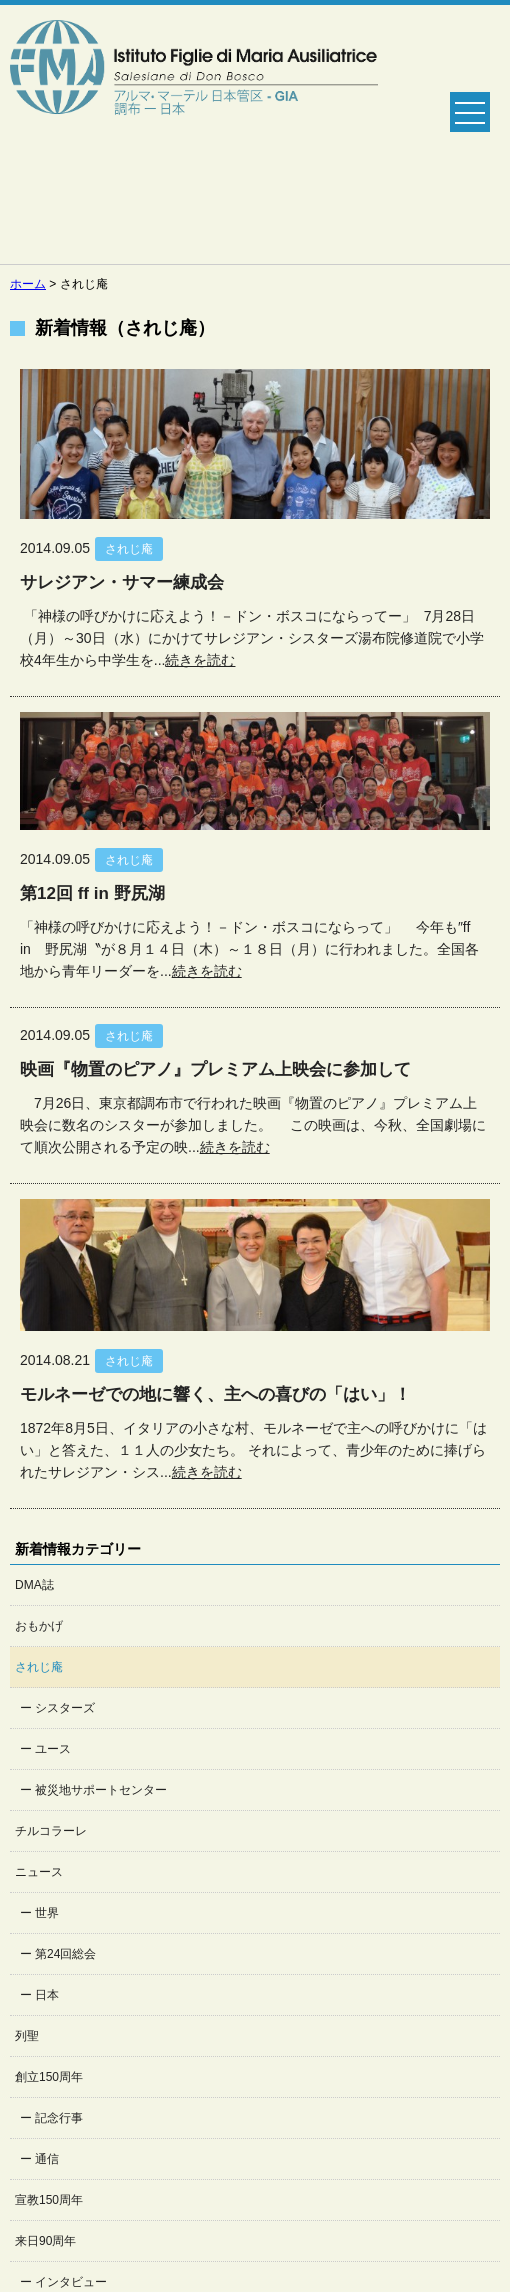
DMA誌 (34, 1585)
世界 (47, 1913)
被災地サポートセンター (101, 1790)
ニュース (39, 1872)
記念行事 (59, 2118)
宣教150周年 (49, 2200)
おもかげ (39, 1626)
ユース (53, 1749)
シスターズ (65, 1708)
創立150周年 (49, 2077)
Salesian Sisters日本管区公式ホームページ (194, 134)
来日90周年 (45, 2241)
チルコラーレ (51, 1831)
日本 (47, 1995)
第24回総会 (65, 1954)
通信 (47, 2159)
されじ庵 (39, 1667)
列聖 (27, 2036)
